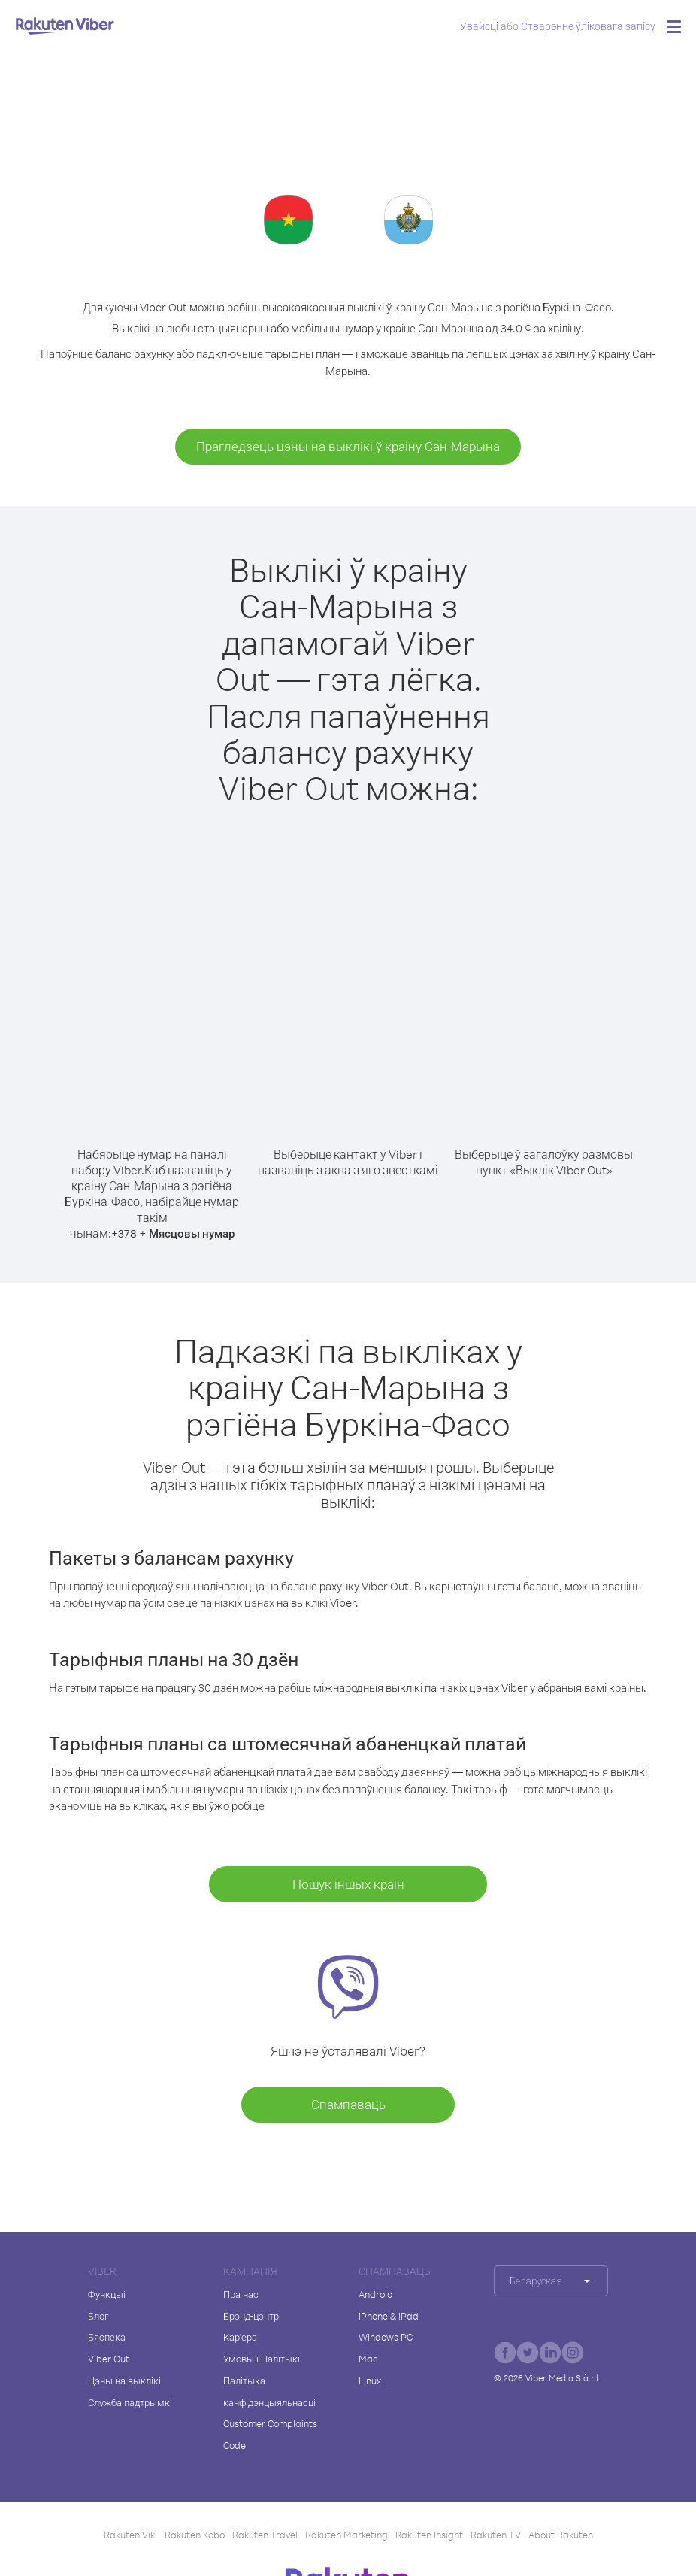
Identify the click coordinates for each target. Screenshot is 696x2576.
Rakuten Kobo (195, 2535)
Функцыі (107, 2294)
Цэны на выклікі (124, 2380)
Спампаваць (348, 2104)
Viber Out (108, 2359)
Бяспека (107, 2337)
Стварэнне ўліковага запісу (588, 26)
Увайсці (479, 26)
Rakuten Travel (265, 2535)
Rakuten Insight (429, 2535)
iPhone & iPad (389, 2316)
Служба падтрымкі (130, 2402)
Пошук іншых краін (348, 1884)
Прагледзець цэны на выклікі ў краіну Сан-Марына (348, 446)
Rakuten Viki (130, 2535)
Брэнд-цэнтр (251, 2316)
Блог (98, 2316)
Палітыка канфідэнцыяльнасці (269, 2391)
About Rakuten (560, 2535)
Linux (370, 2380)
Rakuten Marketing (346, 2535)
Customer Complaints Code (270, 2434)
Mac (368, 2359)
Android (376, 2294)
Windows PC (386, 2337)
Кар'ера (240, 2337)
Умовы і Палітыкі (261, 2359)
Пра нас (241, 2294)
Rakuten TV (496, 2535)
